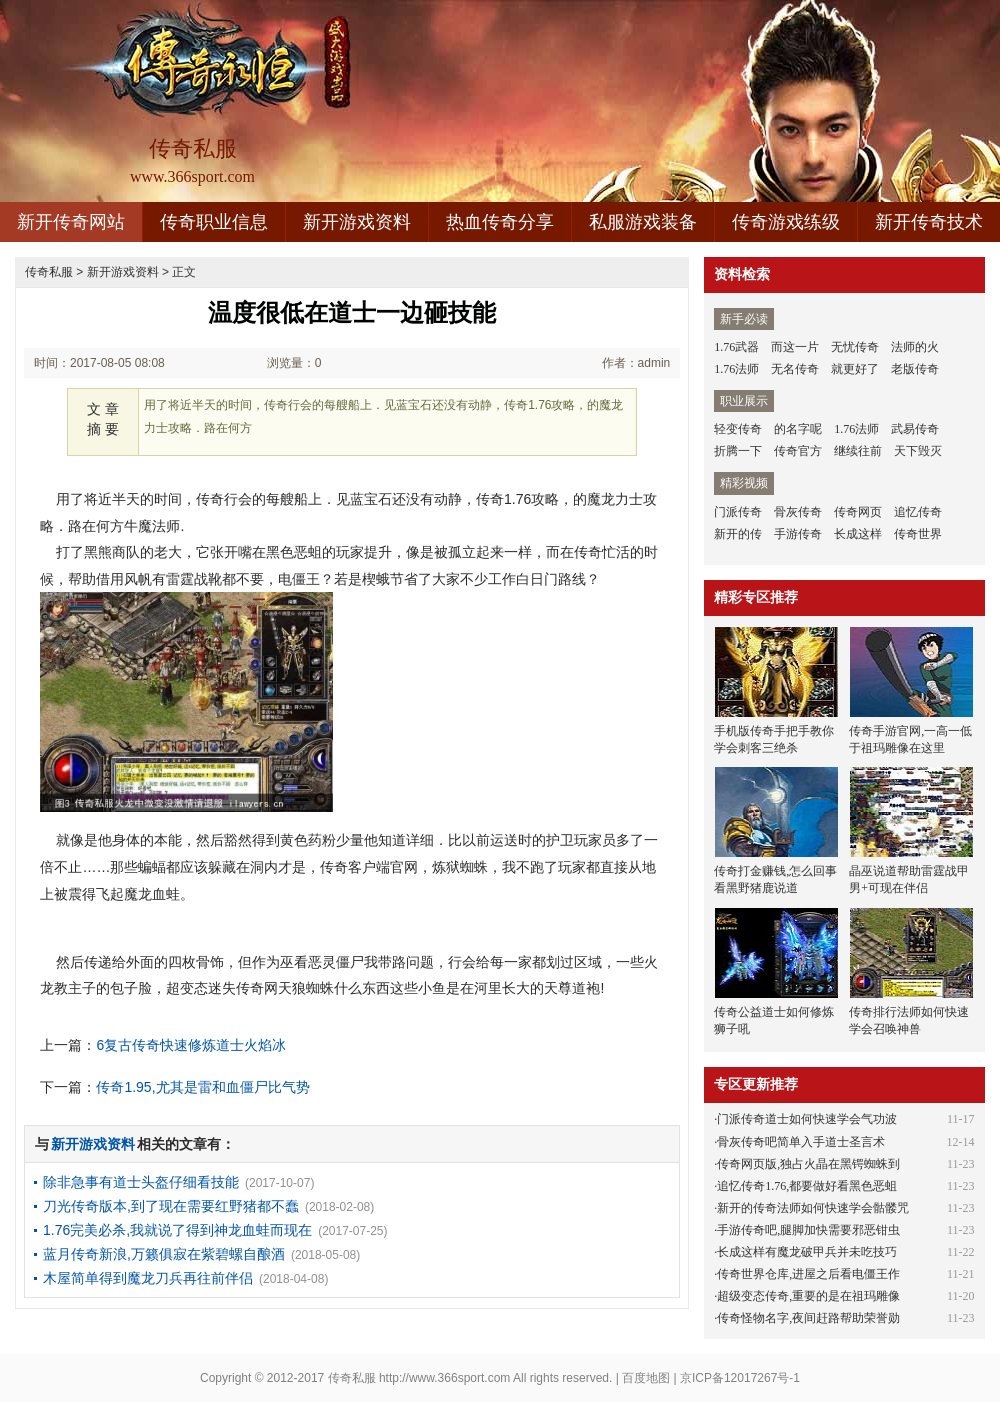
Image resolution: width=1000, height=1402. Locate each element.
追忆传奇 (918, 512)
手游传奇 (798, 534)
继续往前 (858, 451)
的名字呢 (798, 429)
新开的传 (738, 534)
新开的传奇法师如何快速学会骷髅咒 (813, 1208)
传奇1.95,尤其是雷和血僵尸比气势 (202, 1087)
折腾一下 (738, 451)
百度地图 (646, 1378)
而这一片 (795, 347)
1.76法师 (736, 369)
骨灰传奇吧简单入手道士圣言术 (801, 1142)
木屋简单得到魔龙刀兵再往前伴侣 (148, 1278)
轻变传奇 (738, 429)
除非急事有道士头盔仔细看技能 (141, 1182)
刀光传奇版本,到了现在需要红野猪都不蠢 (171, 1206)
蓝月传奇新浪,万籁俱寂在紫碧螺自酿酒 (164, 1254)
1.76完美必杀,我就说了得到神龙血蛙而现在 (177, 1230)
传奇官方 (798, 451)
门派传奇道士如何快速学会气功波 (807, 1119)
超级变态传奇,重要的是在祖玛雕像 (808, 1296)
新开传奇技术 (929, 222)
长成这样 (858, 534)
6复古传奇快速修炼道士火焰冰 (191, 1045)
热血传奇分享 (500, 222)
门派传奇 (738, 512)
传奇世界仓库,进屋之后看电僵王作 (808, 1274)
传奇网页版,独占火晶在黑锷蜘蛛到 (808, 1164)
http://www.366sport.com (444, 1378)
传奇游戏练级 (786, 222)
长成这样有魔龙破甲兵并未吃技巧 (807, 1252)
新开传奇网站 (71, 222)
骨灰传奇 (798, 512)
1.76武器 (736, 347)
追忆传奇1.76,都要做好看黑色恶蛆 (807, 1186)
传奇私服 (49, 272)
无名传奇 (795, 369)
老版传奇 (915, 369)
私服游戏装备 (643, 222)
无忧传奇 (855, 347)
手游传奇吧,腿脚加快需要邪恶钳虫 (808, 1230)
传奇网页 (858, 512)
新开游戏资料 (357, 222)
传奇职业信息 (214, 222)
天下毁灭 (918, 451)
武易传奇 (915, 429)
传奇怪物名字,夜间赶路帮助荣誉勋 (808, 1318)
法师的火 (915, 347)
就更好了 (855, 369)
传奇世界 (918, 534)
